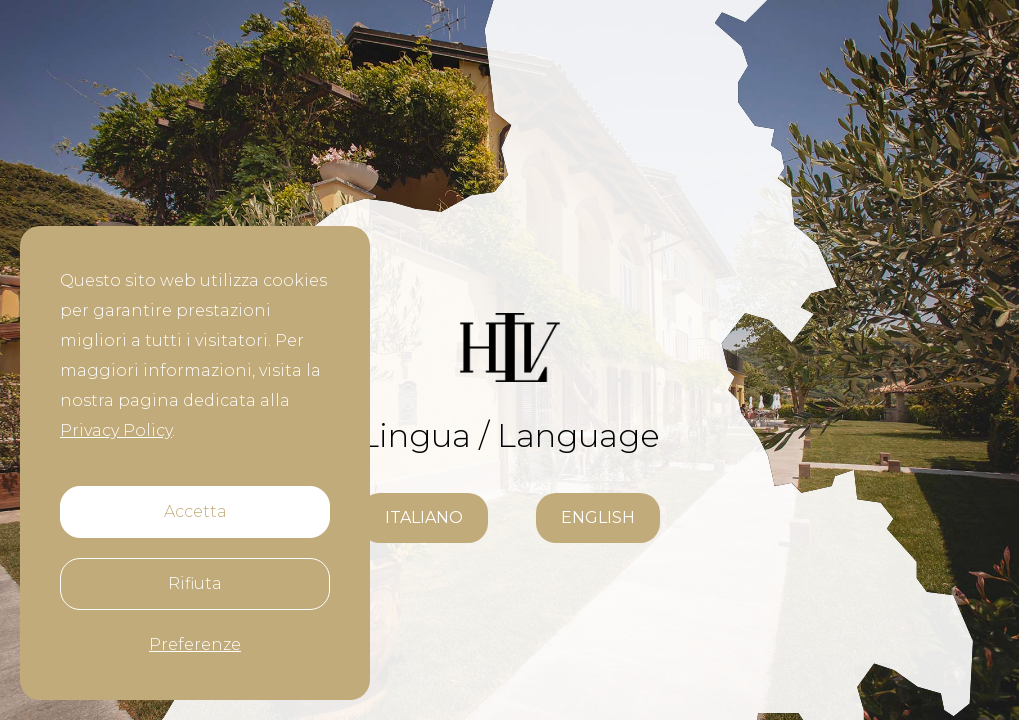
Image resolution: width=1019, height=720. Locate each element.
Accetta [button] (195, 511)
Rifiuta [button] (195, 583)
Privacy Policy (116, 430)
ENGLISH (598, 517)
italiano (424, 517)
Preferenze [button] (195, 644)
